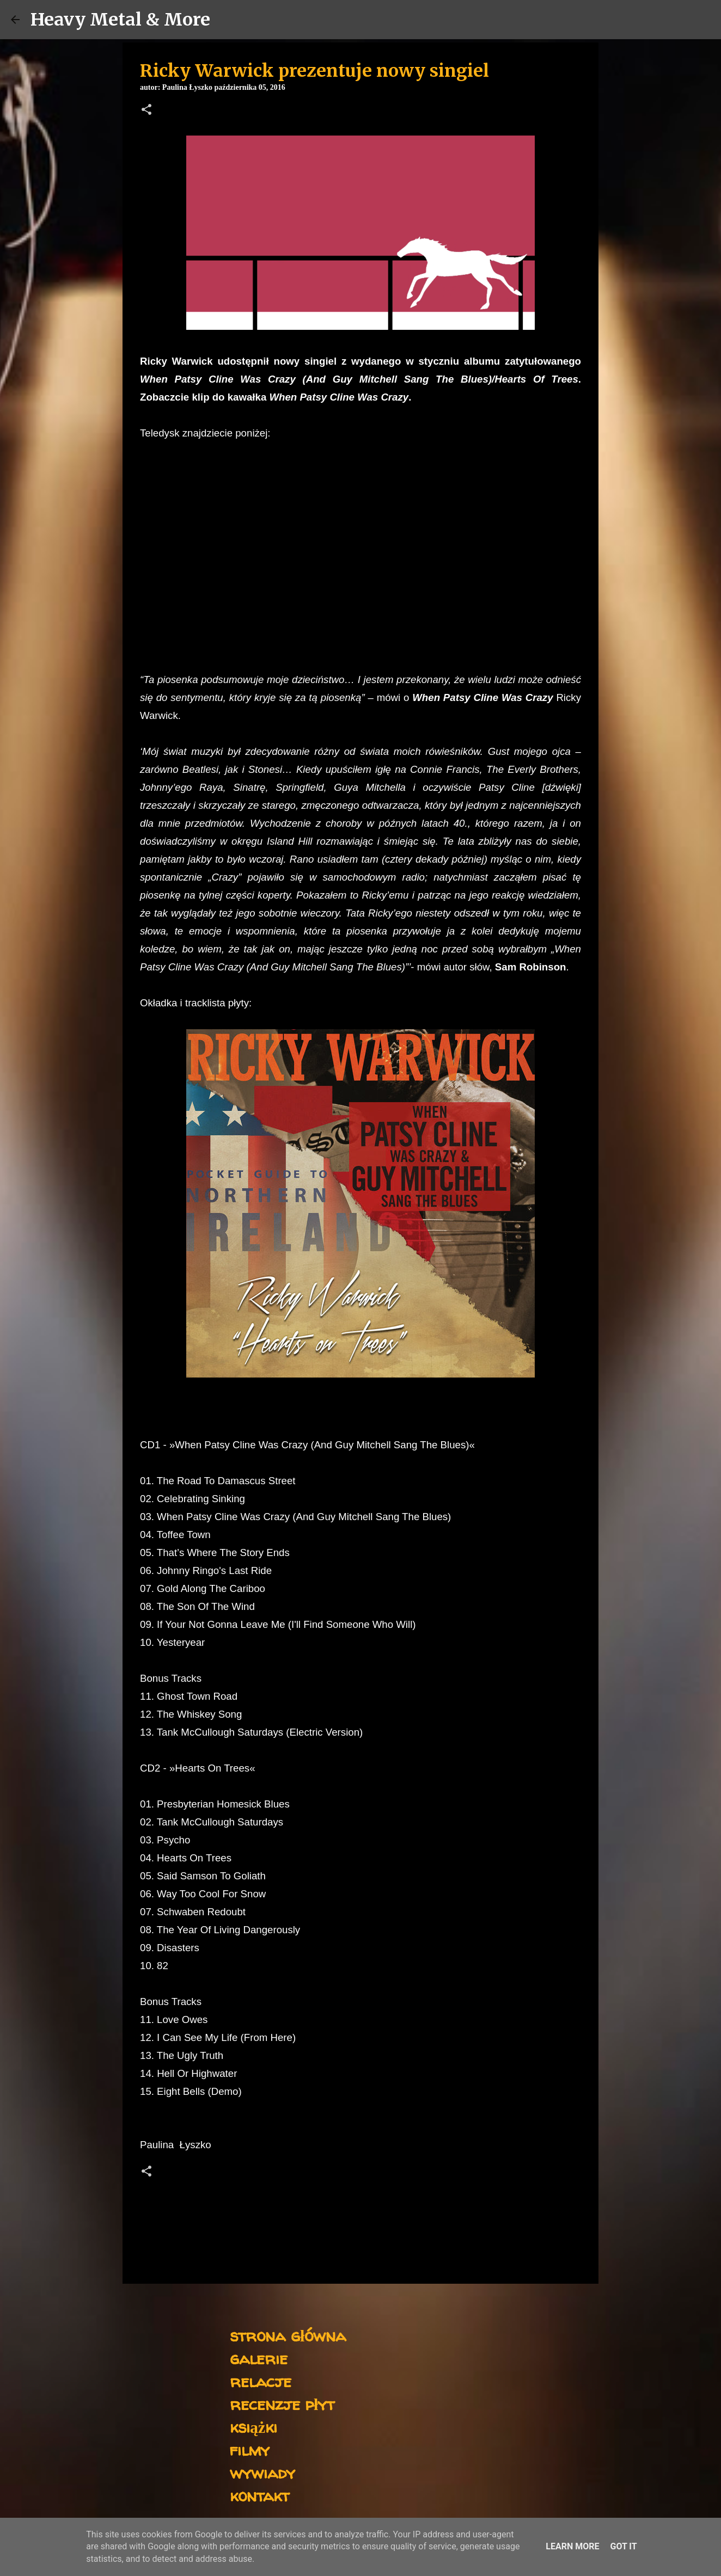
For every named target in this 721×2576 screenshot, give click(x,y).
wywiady (262, 2472)
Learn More (572, 2546)
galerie (259, 2358)
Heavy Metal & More (120, 19)
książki (253, 2426)
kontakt (259, 2495)
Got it (623, 2546)
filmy (250, 2449)
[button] (146, 110)
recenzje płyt (282, 2404)
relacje (260, 2381)
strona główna (288, 2335)
